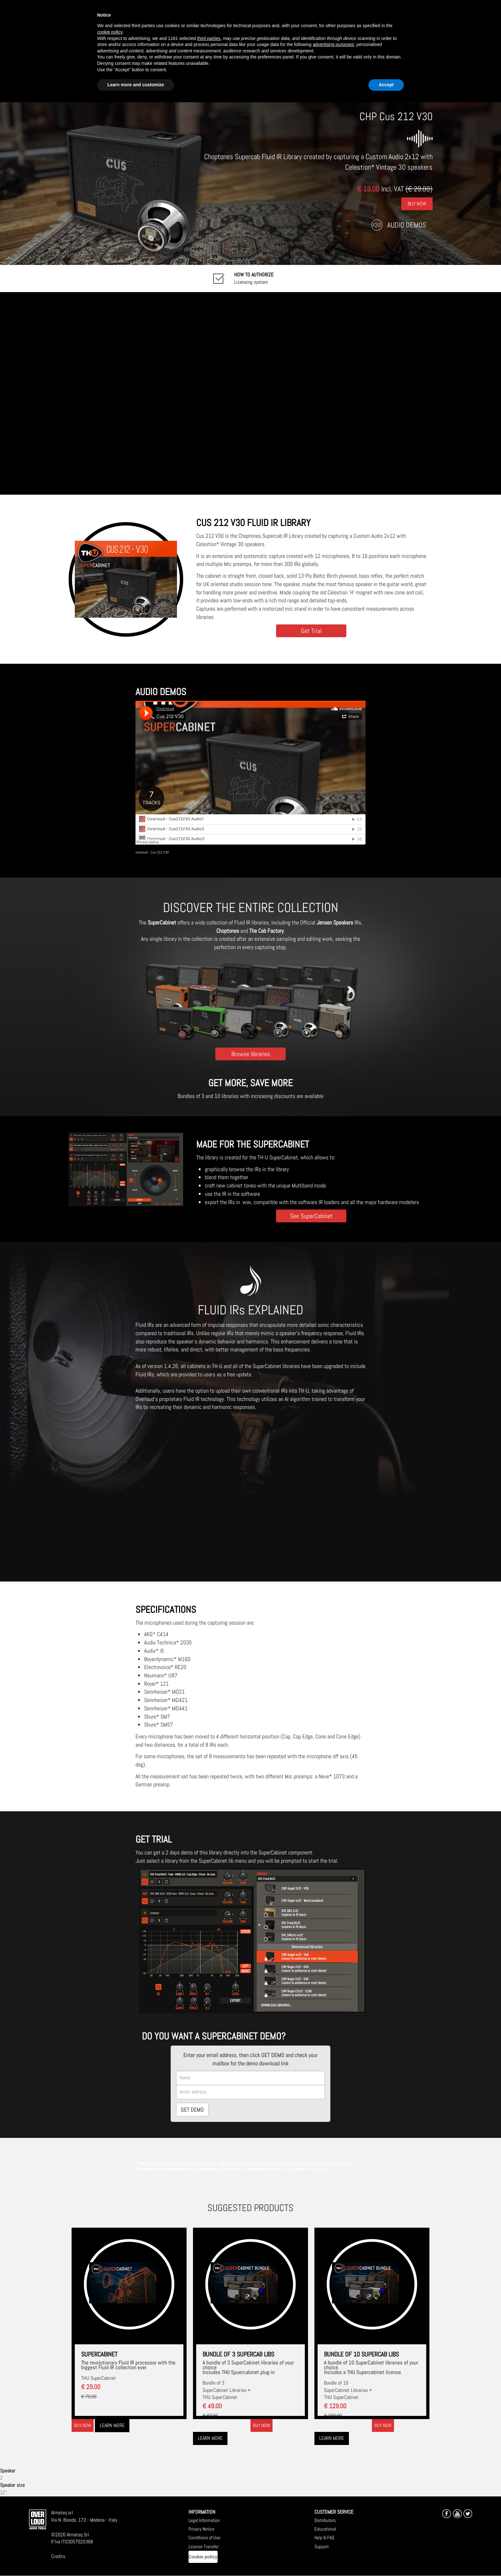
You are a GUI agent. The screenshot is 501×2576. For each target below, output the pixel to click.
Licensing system (254, 278)
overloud (141, 852)
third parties (208, 38)
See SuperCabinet (311, 1216)
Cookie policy (203, 2556)
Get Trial (311, 631)
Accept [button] (386, 84)
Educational (325, 2529)
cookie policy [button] (109, 32)
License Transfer (204, 2546)
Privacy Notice (201, 2529)
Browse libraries (250, 1054)
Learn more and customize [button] (135, 84)
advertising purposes (333, 44)
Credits (58, 2556)
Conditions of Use (204, 2537)
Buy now (82, 2425)
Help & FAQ (324, 2537)
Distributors (325, 2520)
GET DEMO (192, 2109)
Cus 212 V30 (159, 852)
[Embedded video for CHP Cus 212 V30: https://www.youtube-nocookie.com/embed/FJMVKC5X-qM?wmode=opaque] (250, 393)
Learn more (112, 2425)
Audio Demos (406, 225)
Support (321, 2546)
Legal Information (204, 2520)
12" (3, 2492)
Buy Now (417, 203)
